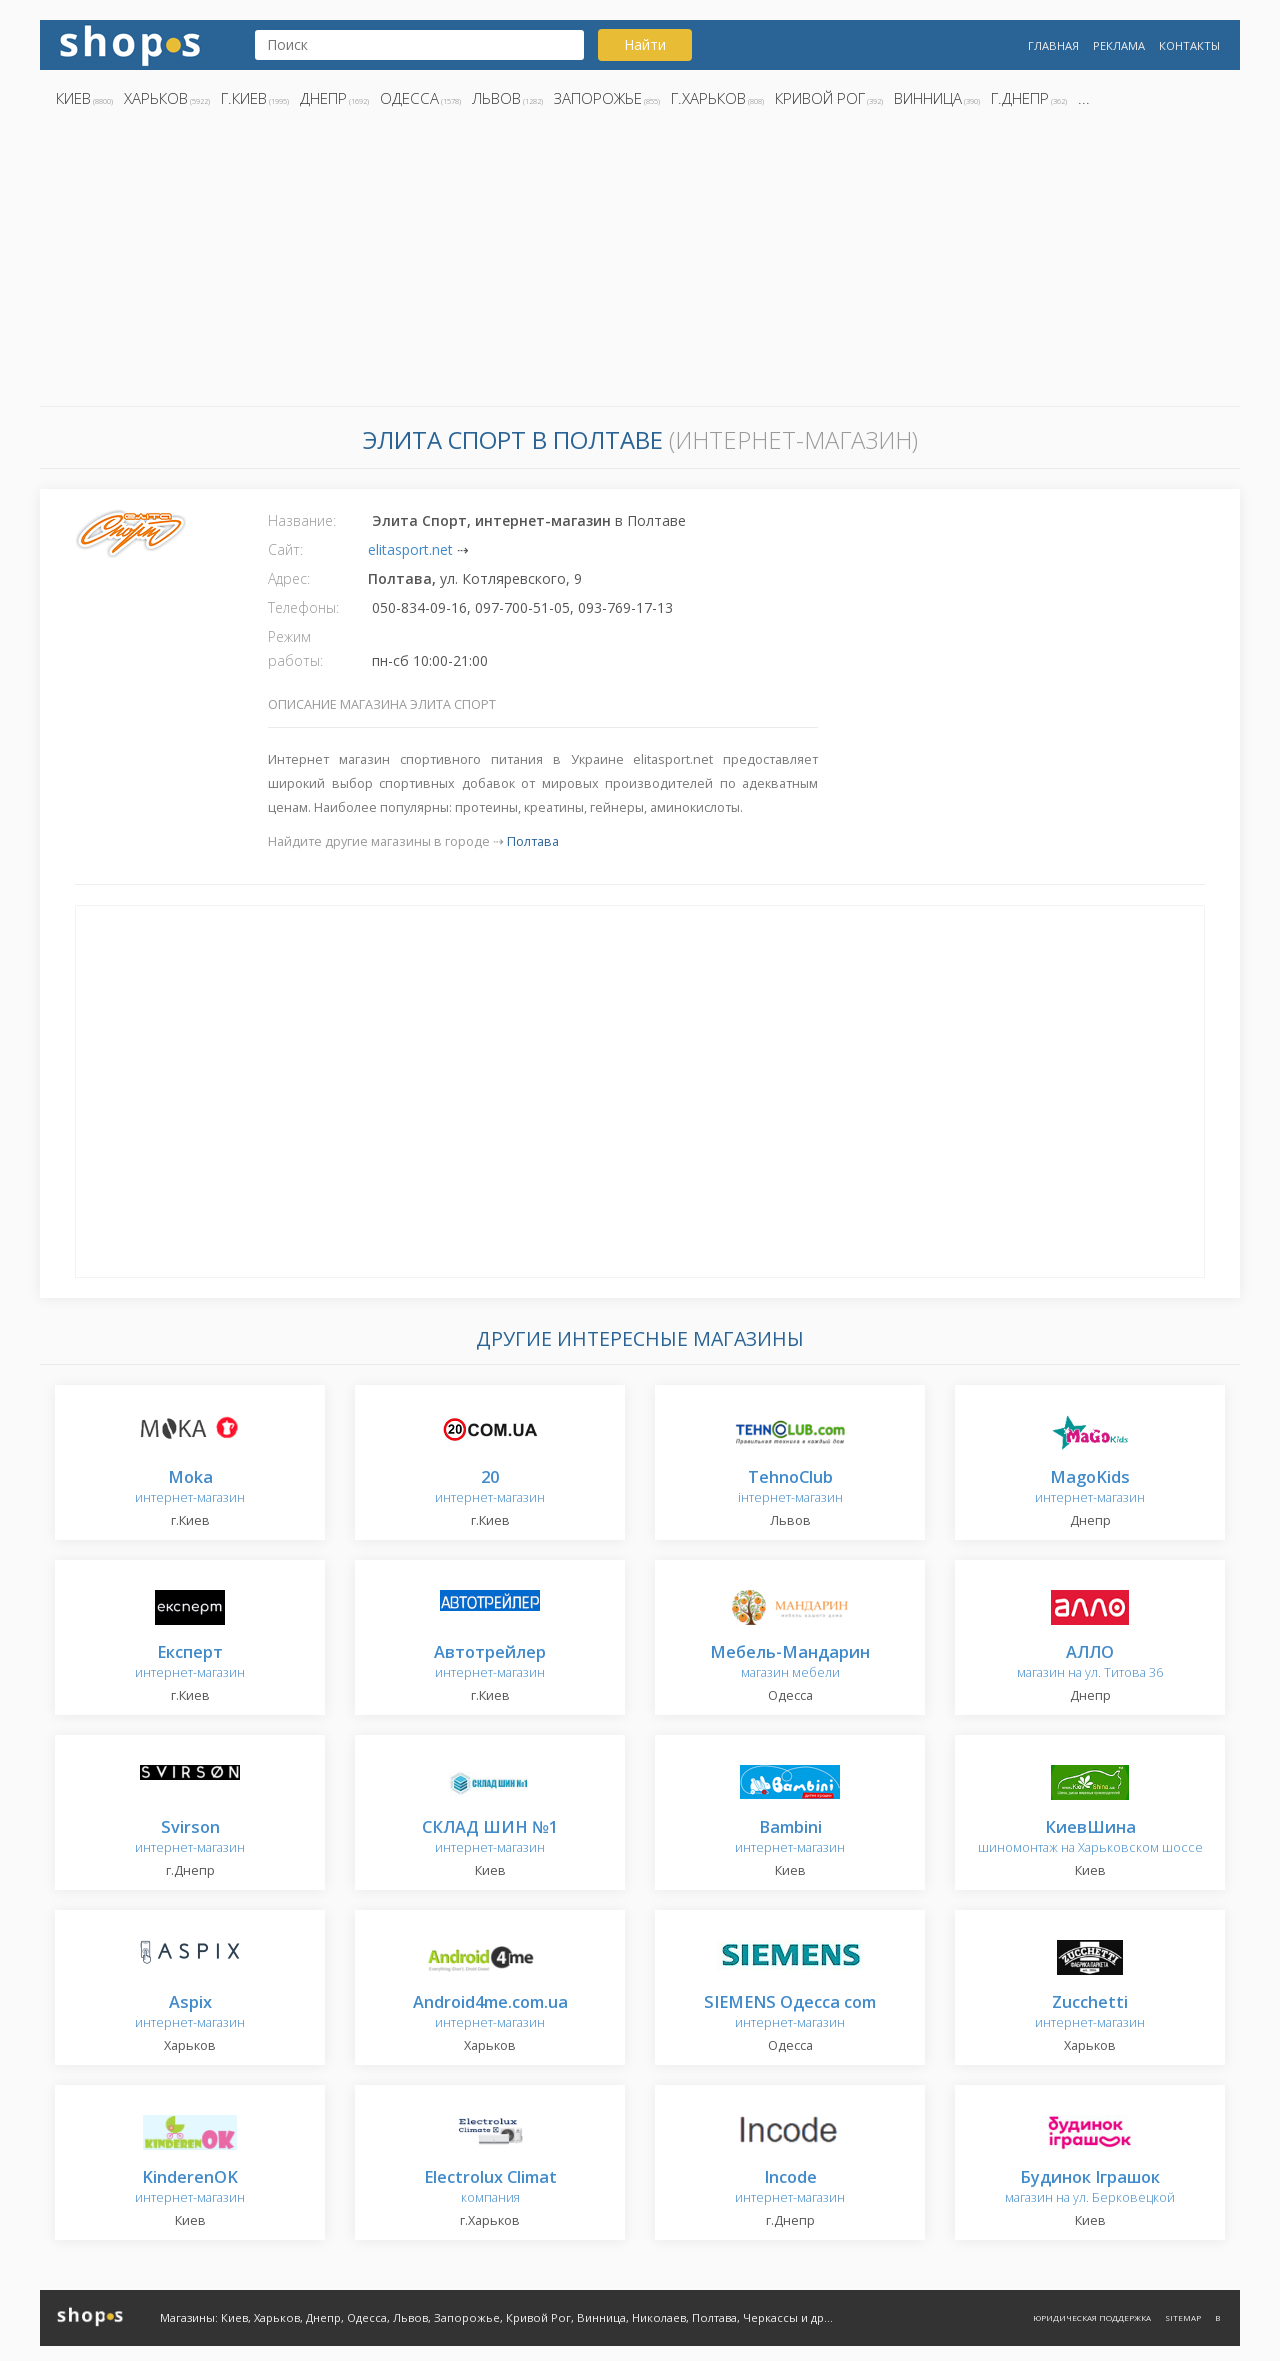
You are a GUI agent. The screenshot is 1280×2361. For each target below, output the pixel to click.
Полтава (533, 841)
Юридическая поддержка (1092, 2317)
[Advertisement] (640, 263)
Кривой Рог (820, 98)
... (1084, 98)
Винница (928, 98)
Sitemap (1183, 2317)
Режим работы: (295, 648)
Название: (302, 520)
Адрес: (289, 578)
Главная (1053, 45)
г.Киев (244, 98)
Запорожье (598, 98)
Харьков (156, 98)
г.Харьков (708, 98)
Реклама (1119, 45)
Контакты (1189, 45)
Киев (73, 98)
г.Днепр (1020, 98)
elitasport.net (410, 549)
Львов (496, 98)
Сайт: (285, 549)
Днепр (323, 98)
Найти (645, 44)
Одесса (409, 98)
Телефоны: (303, 607)
